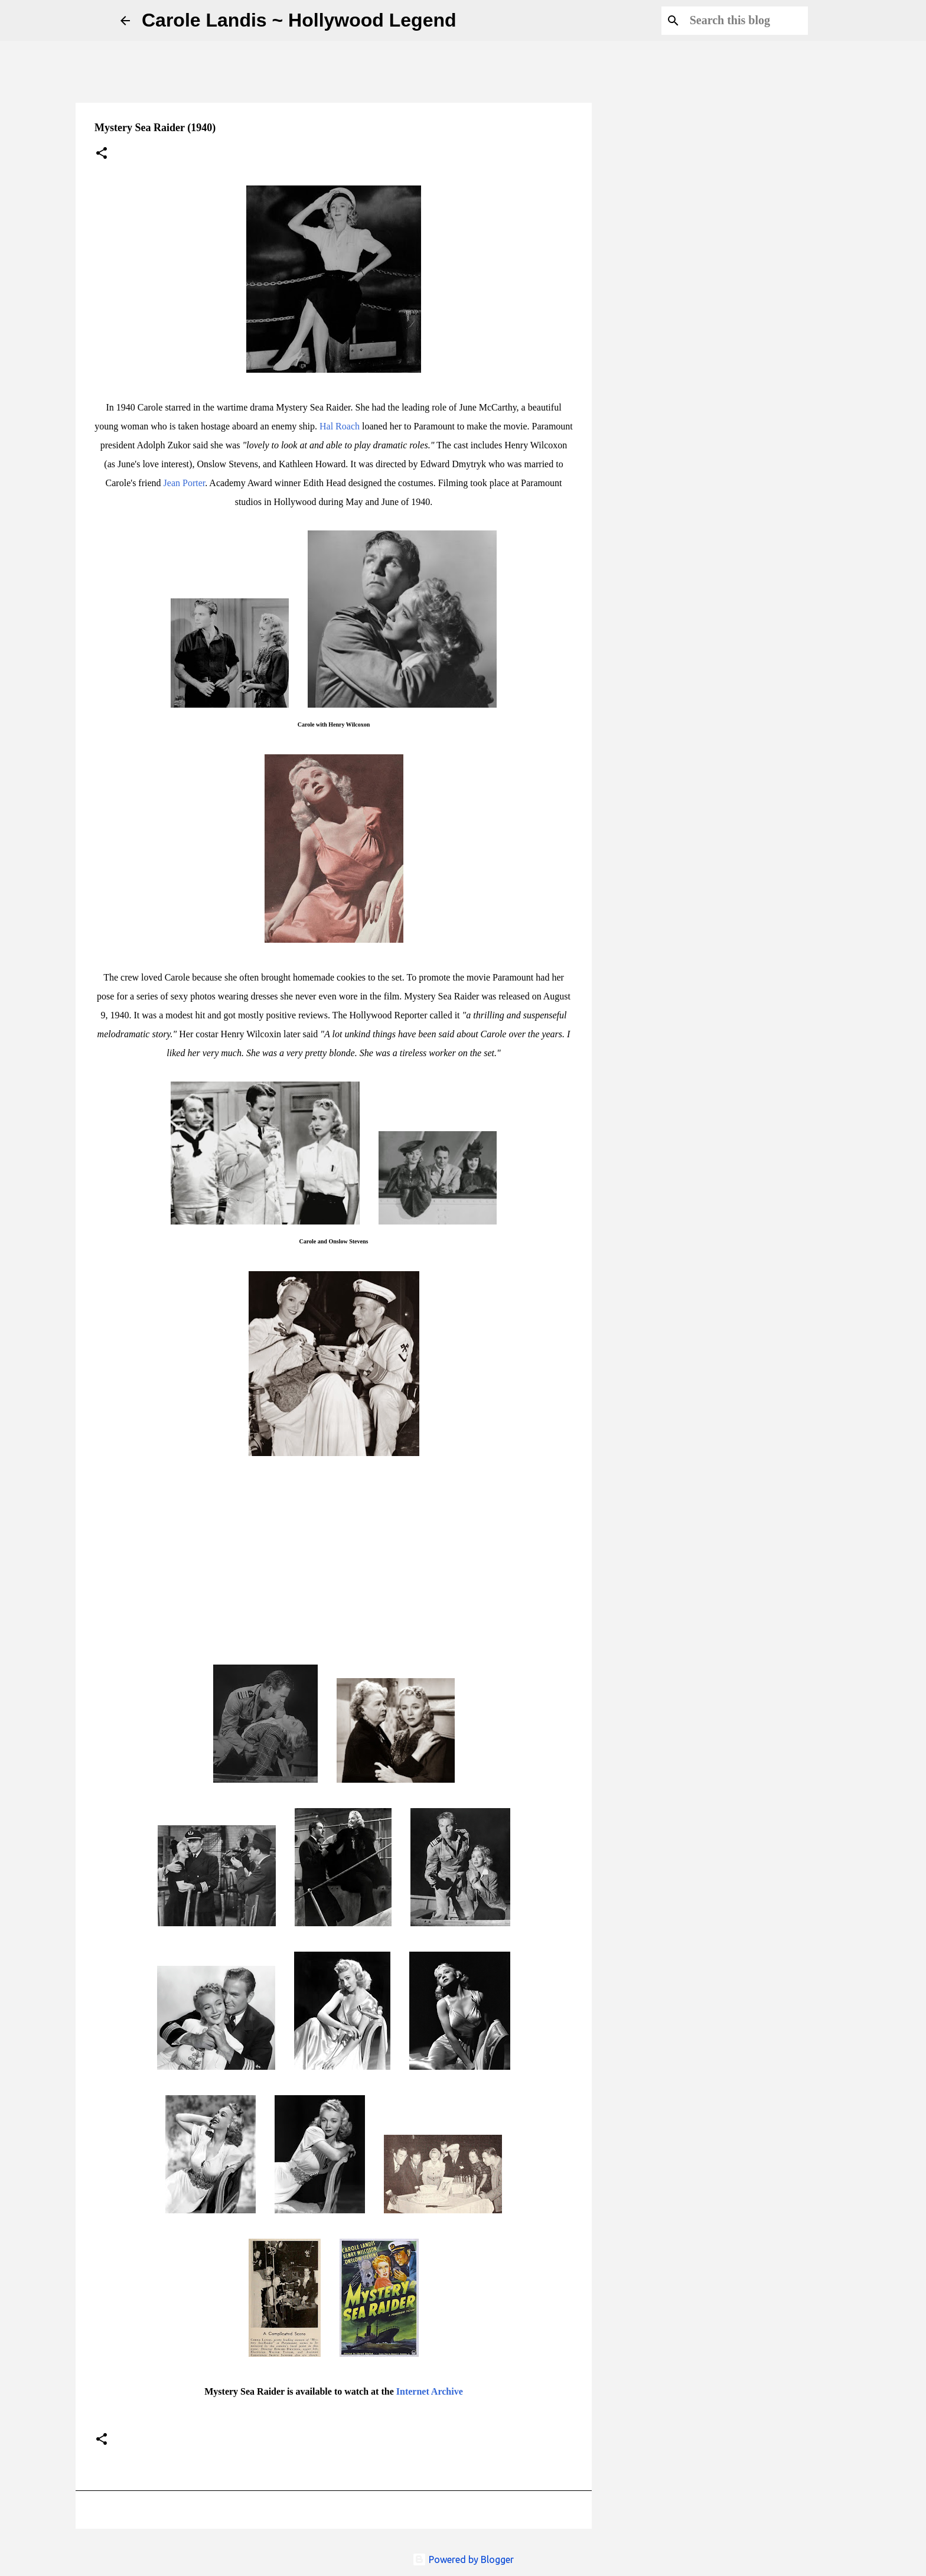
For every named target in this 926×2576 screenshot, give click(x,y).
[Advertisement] (661, 510)
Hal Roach (339, 426)
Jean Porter (185, 483)
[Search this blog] (746, 20)
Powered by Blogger (463, 2559)
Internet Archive (429, 2391)
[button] (101, 154)
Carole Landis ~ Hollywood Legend (299, 20)
